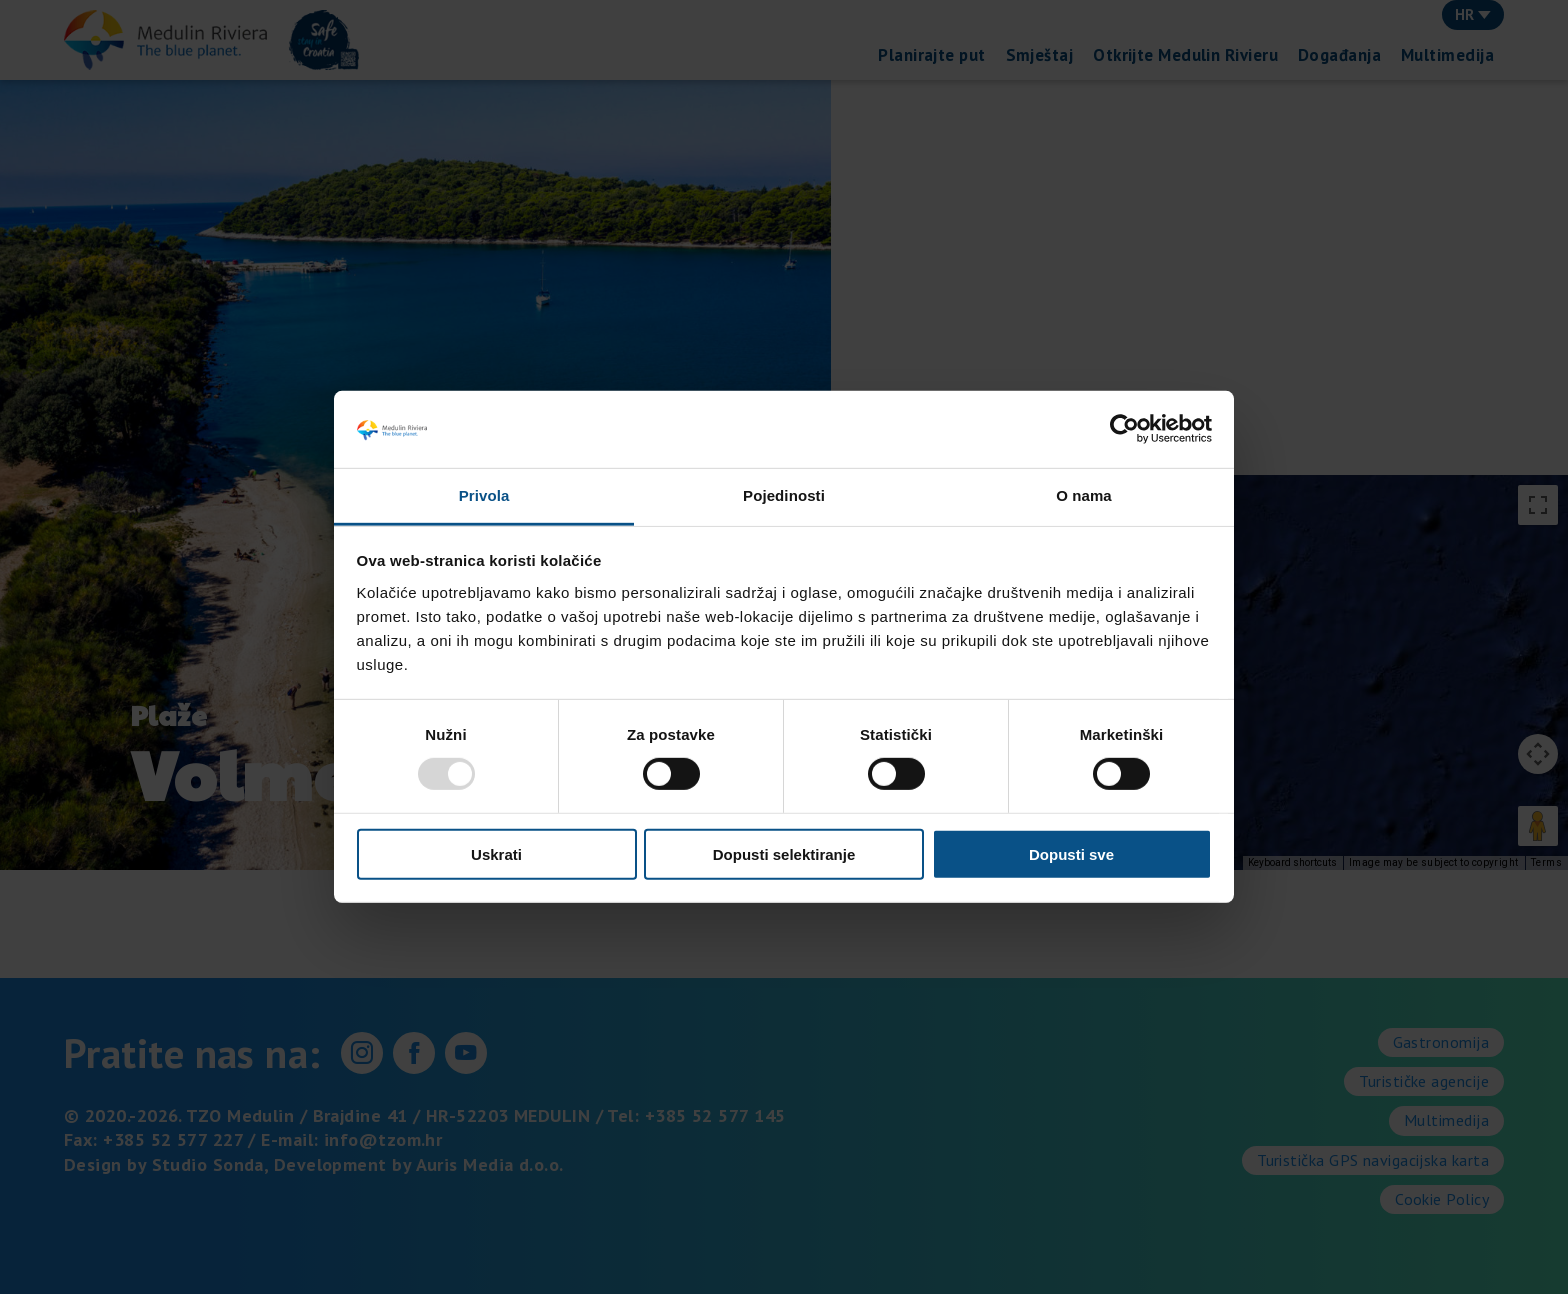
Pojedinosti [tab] (784, 495)
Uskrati (496, 853)
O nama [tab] (1084, 495)
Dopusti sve (1071, 853)
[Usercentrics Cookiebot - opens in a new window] (1124, 429)
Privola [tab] (484, 495)
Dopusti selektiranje (784, 853)
